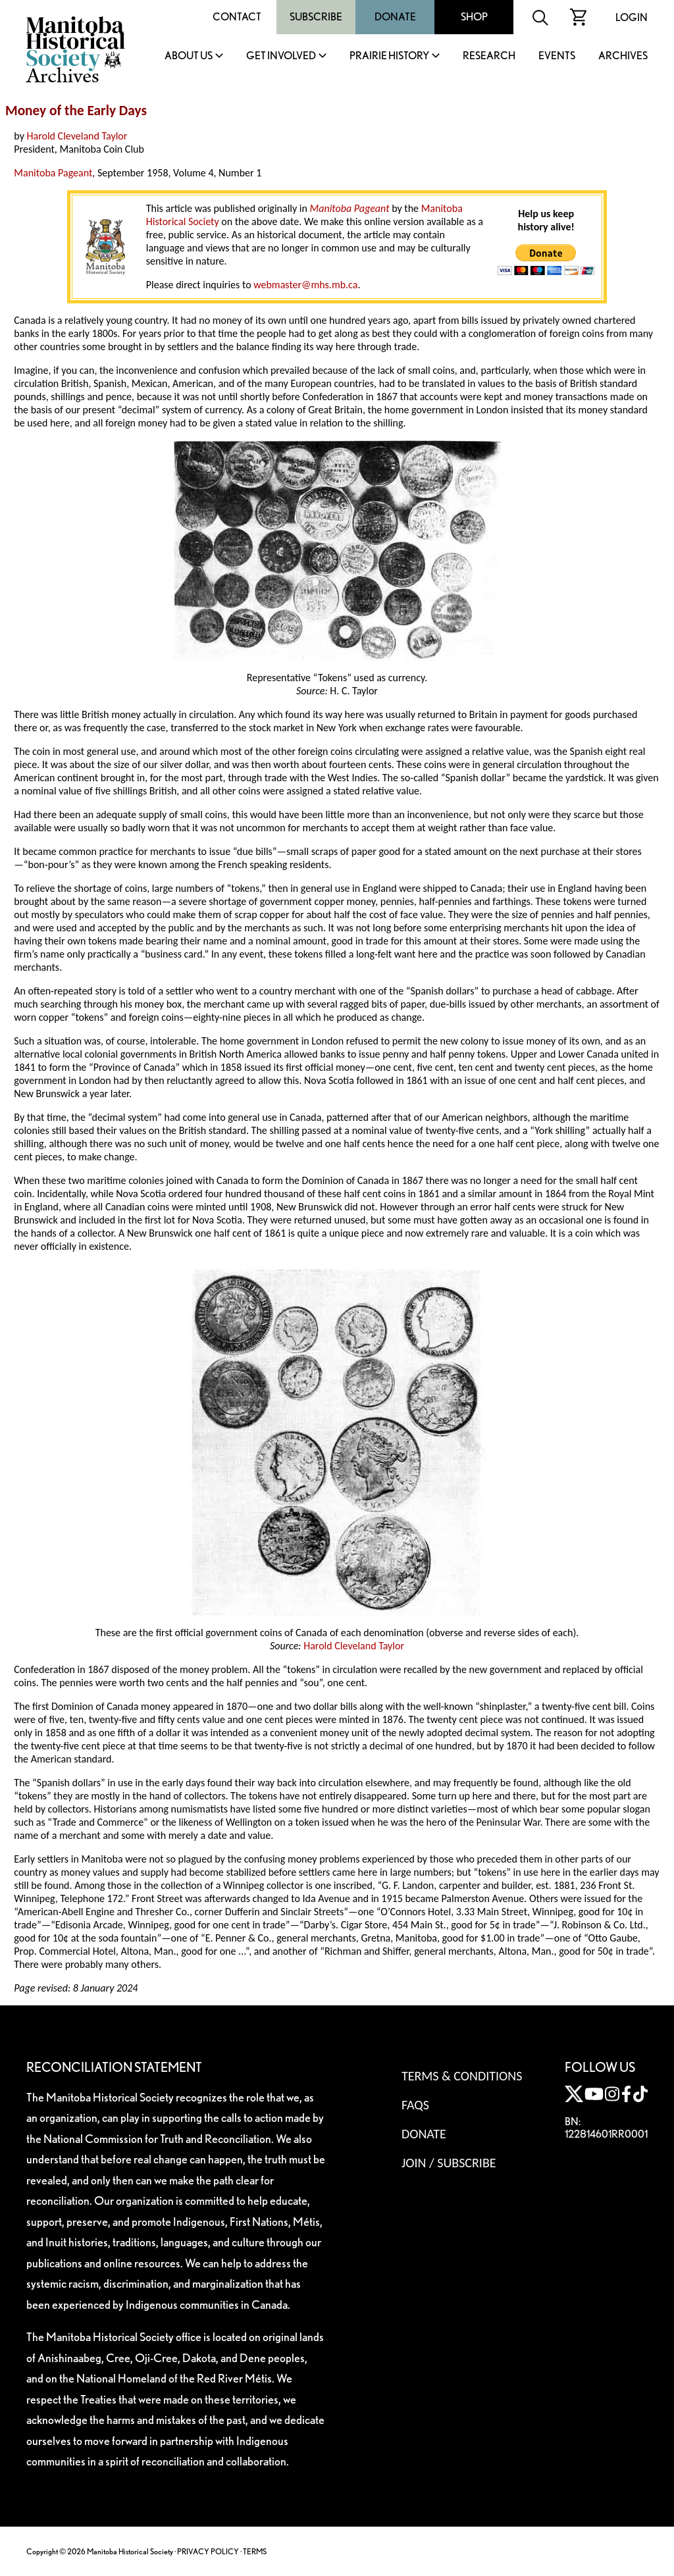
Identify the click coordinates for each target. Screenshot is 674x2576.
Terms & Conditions (462, 2076)
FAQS (415, 2105)
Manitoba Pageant (53, 173)
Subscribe (316, 17)
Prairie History (389, 56)
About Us (189, 56)
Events (556, 56)
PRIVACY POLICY (208, 2551)
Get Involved (281, 56)
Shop (474, 17)
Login (631, 17)
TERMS (255, 2551)
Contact (237, 17)
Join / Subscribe (449, 2163)
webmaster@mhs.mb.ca (305, 284)
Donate (395, 17)
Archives (623, 56)
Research (489, 56)
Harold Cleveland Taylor (77, 136)
